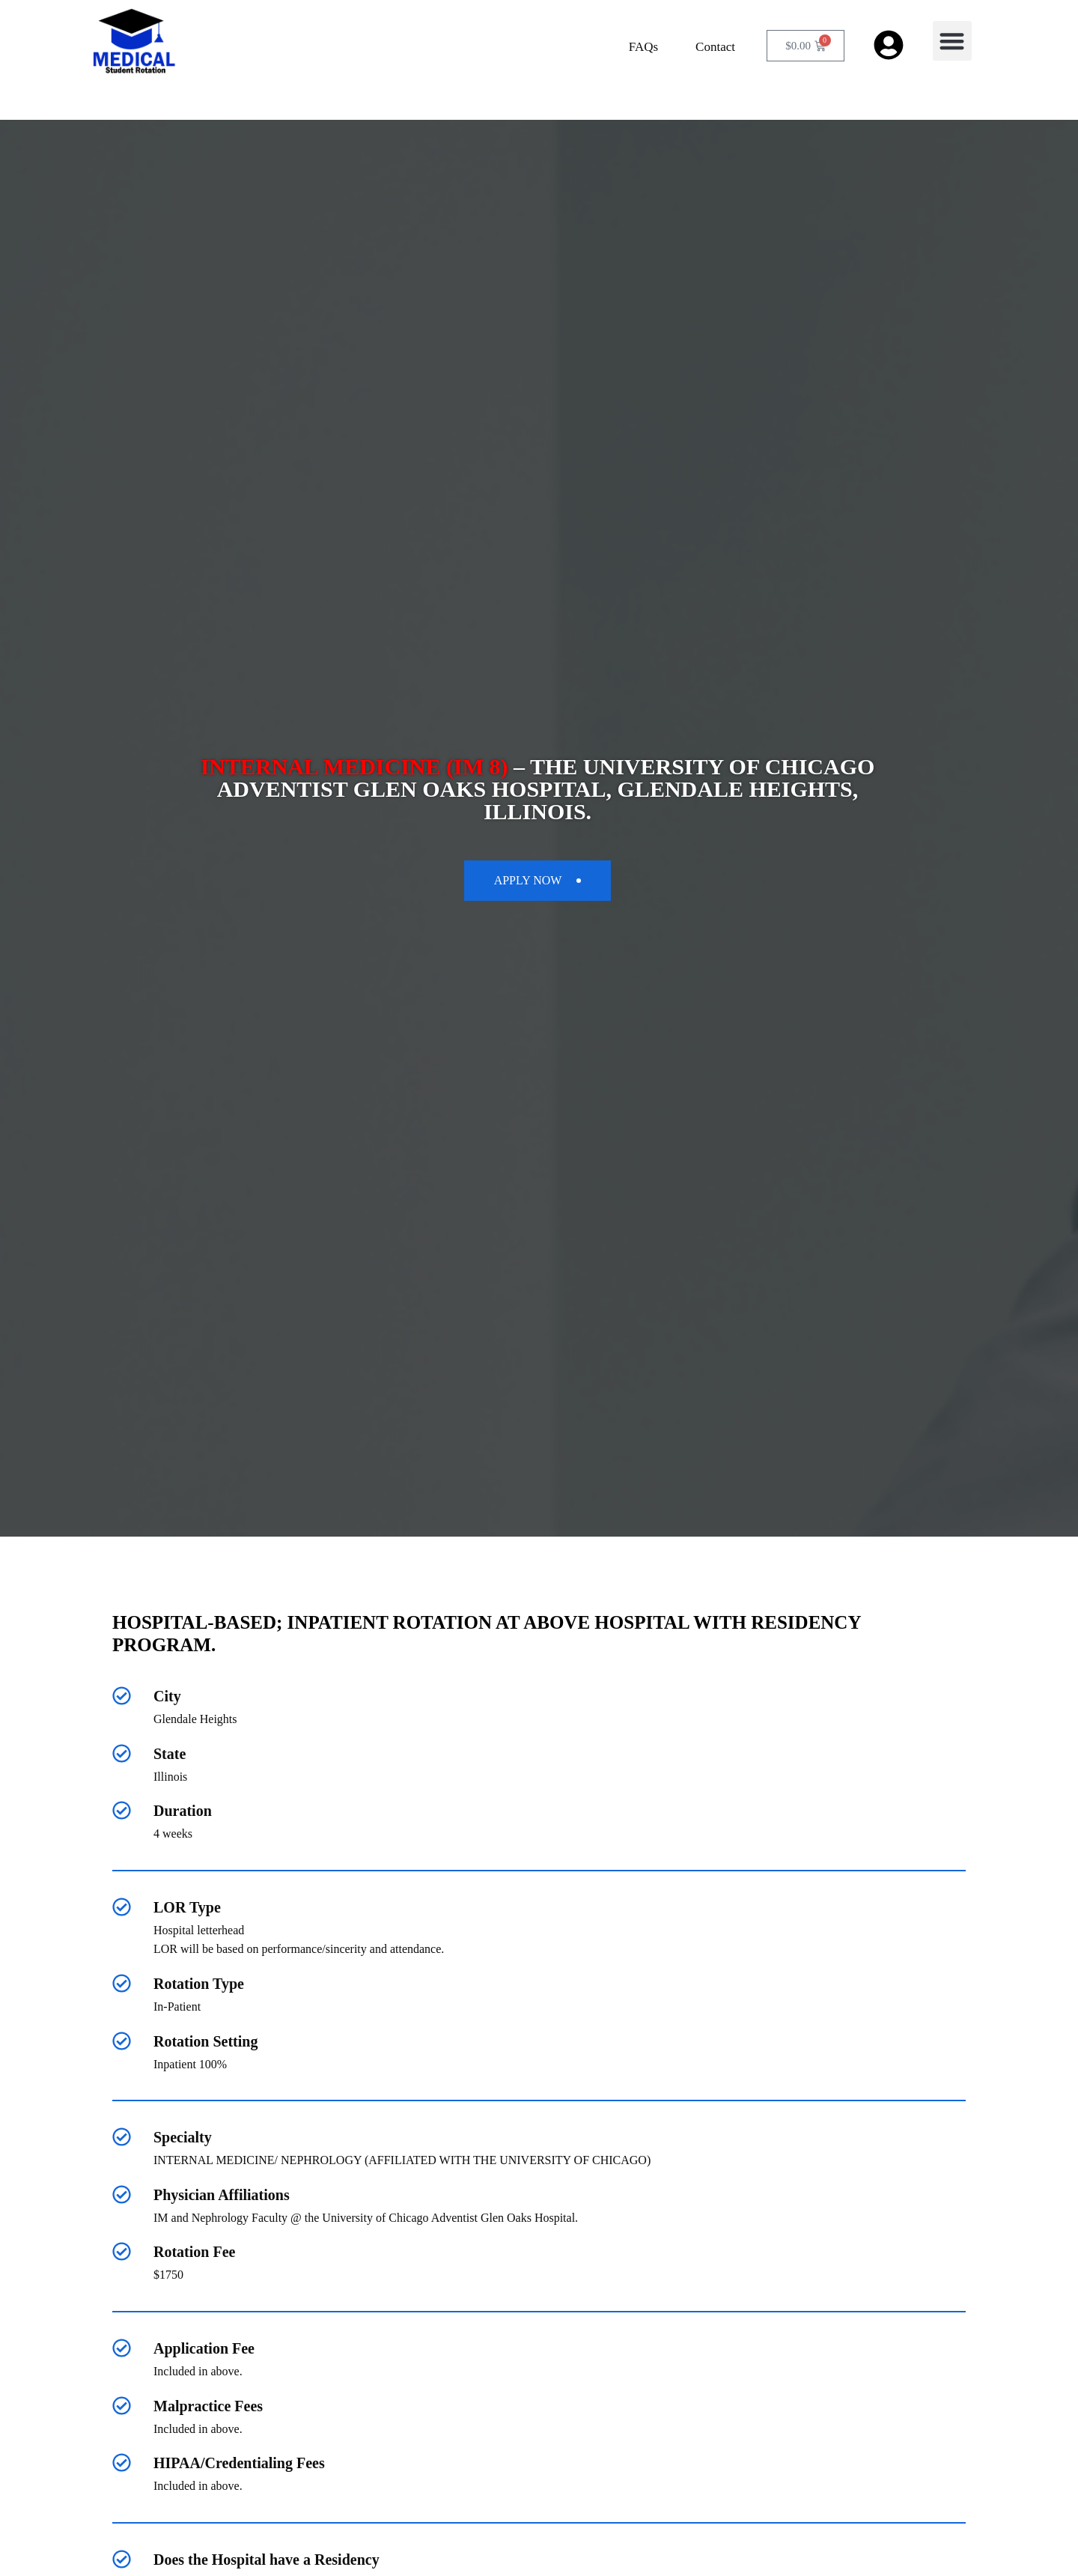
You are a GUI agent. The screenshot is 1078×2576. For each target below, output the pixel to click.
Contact (715, 47)
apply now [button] (538, 880)
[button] (952, 41)
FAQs (643, 47)
